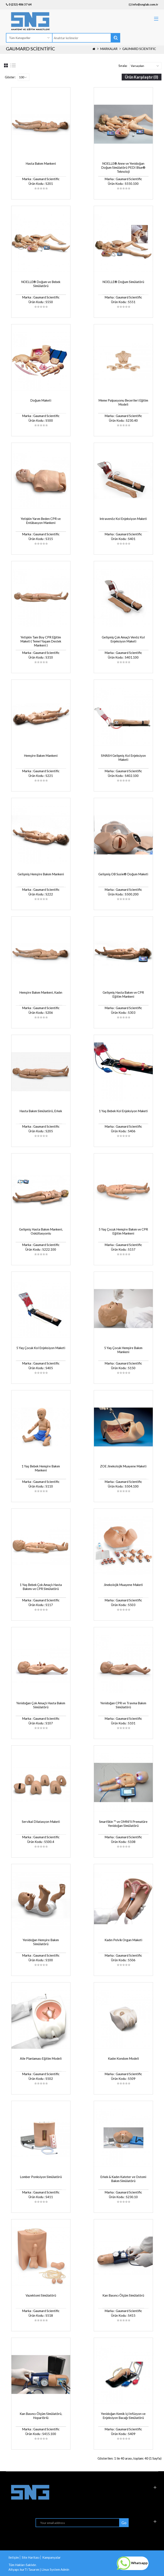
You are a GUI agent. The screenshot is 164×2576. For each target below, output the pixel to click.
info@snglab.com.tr (145, 4)
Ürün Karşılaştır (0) (141, 77)
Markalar (108, 49)
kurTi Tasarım (29, 2569)
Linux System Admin (55, 2569)
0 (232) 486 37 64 (19, 4)
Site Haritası (30, 2557)
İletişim (13, 2557)
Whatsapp (132, 2563)
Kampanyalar (51, 2557)
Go (123, 2522)
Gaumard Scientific (139, 49)
